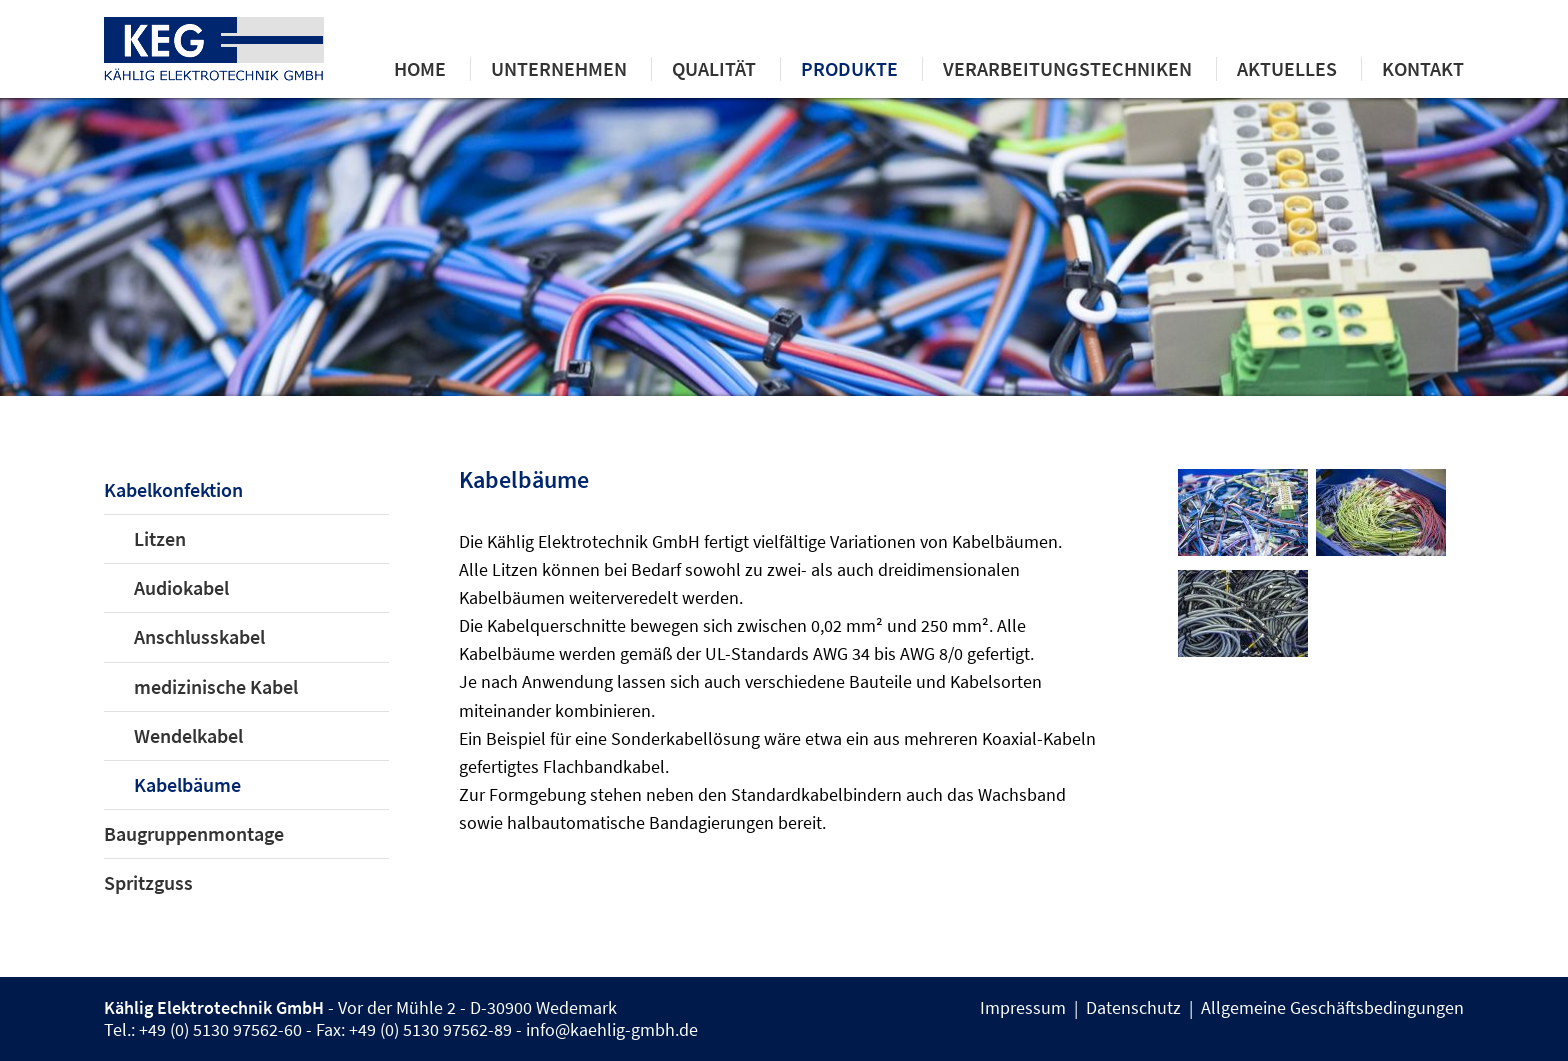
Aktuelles (1287, 69)
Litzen (160, 539)
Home (420, 69)
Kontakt (1423, 69)
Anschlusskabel (199, 637)
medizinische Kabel (216, 687)
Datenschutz (1133, 1008)
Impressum (1023, 1008)
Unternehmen (559, 69)
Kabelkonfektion (173, 490)
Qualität (714, 69)
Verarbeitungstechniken (1067, 69)
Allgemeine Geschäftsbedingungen (1332, 1008)
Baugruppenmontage (194, 834)
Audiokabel (181, 588)
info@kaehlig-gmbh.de (612, 1030)
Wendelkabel (188, 736)
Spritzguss (148, 883)
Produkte (849, 69)
